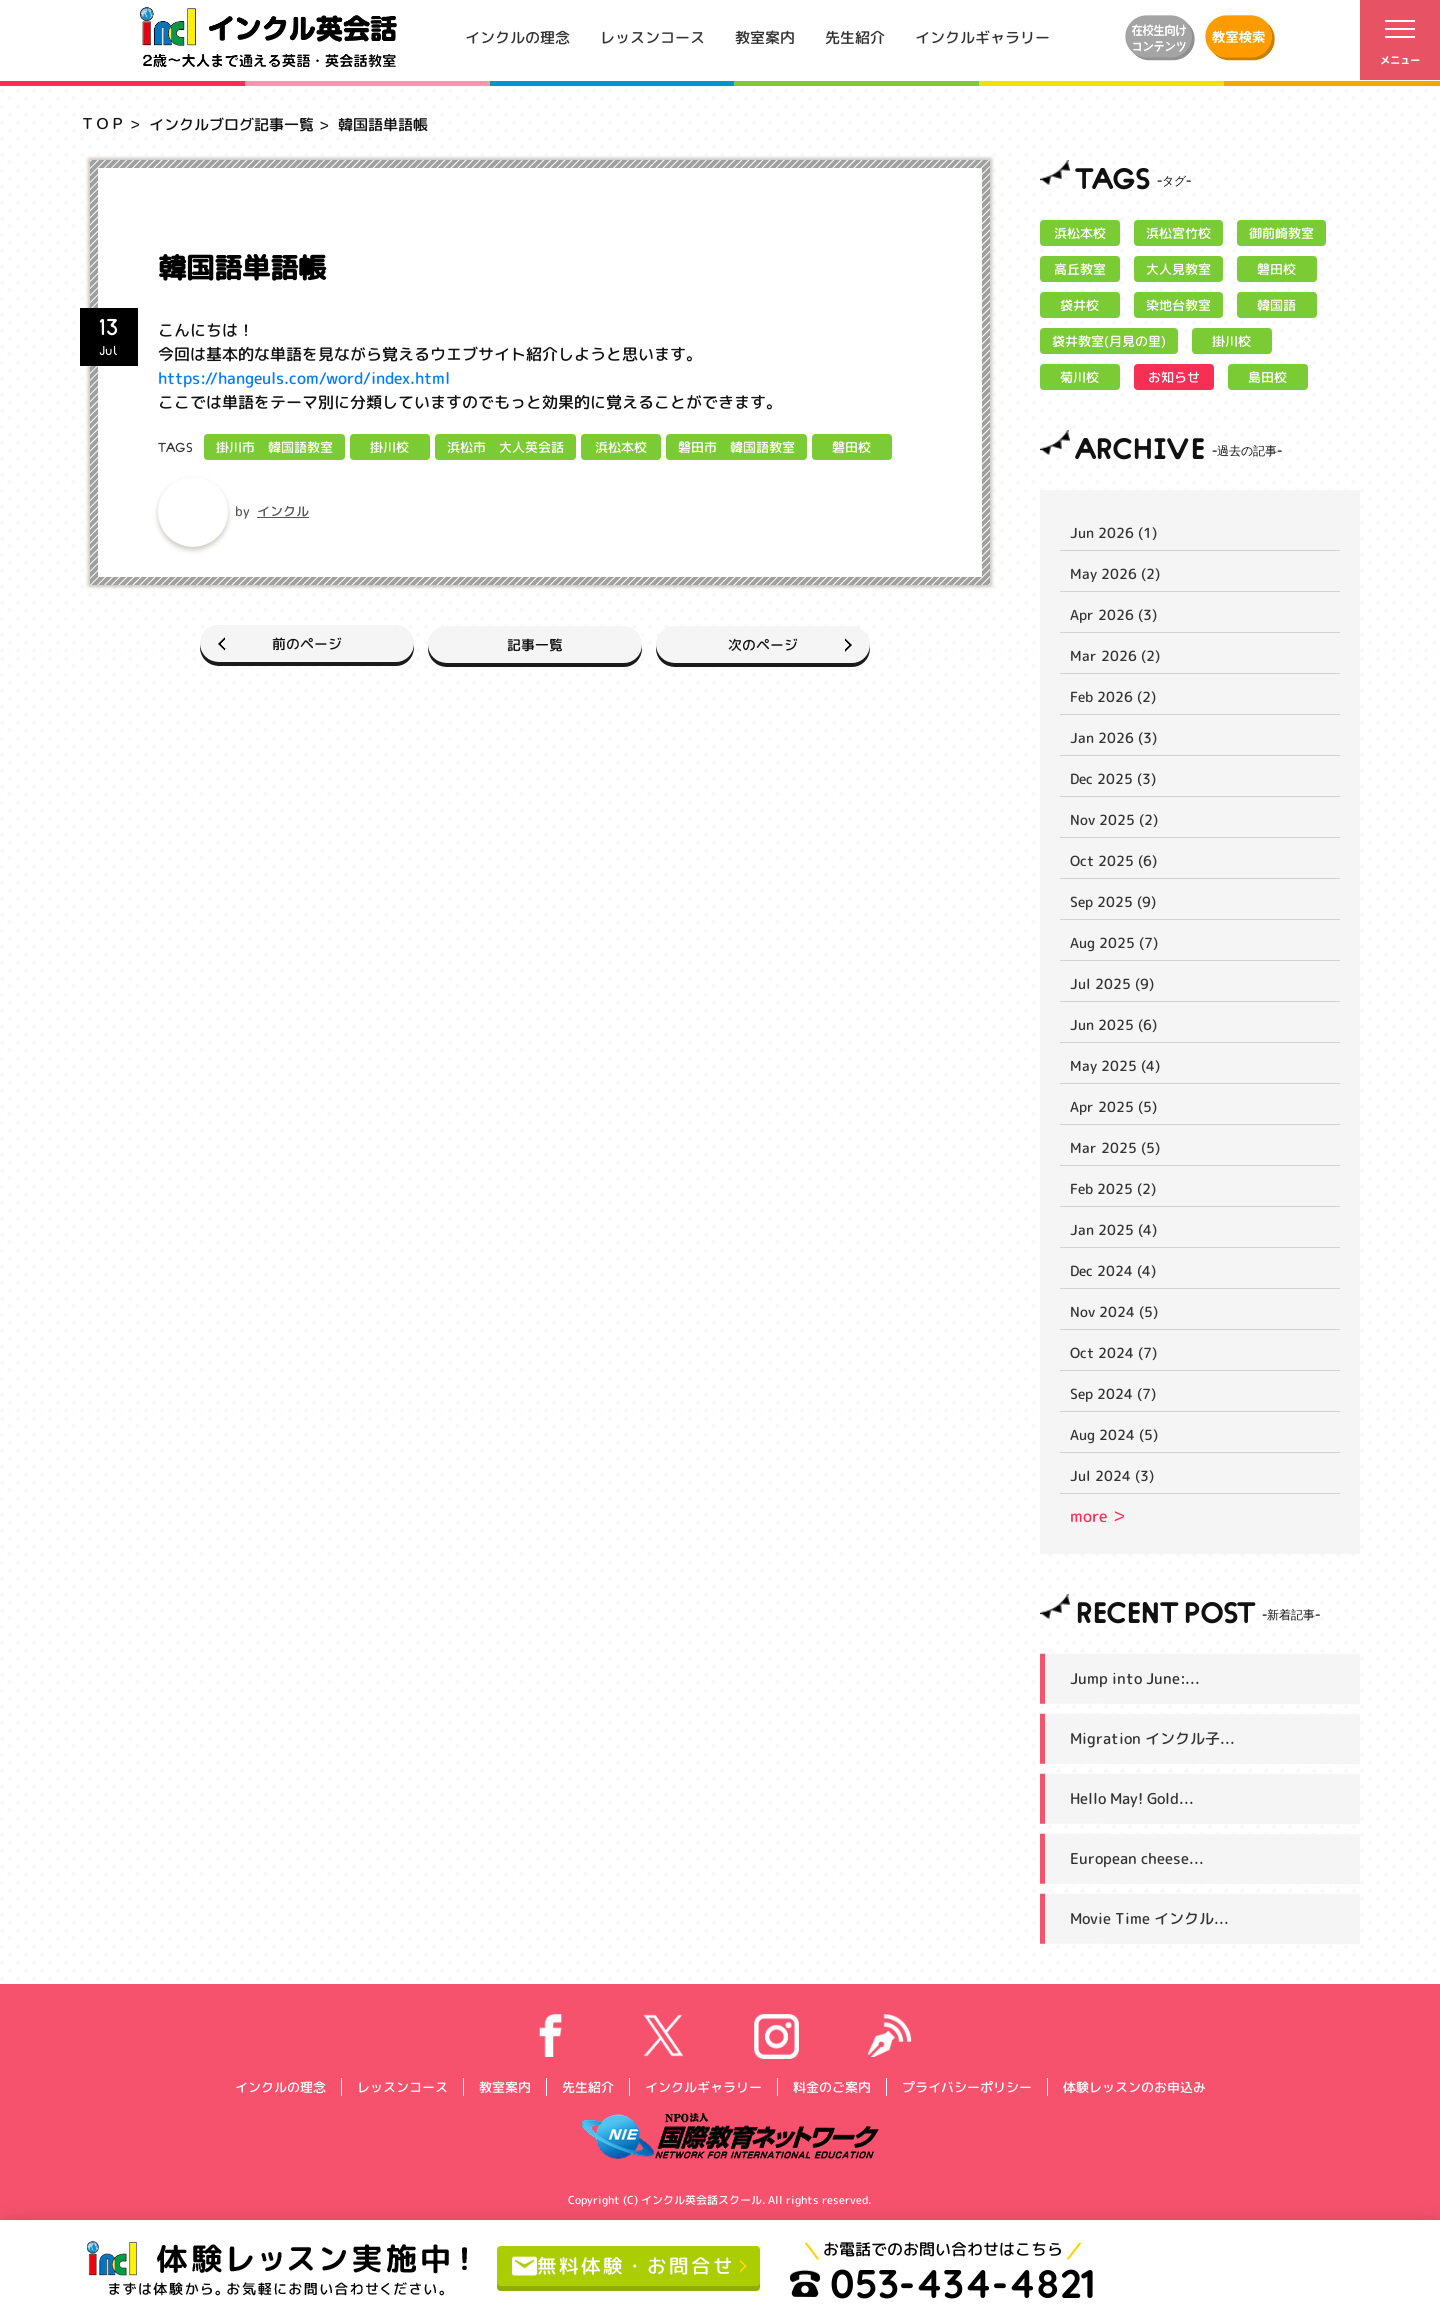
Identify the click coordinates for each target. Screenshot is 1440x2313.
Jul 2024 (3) (1112, 1475)
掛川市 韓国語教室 (274, 447)
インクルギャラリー (982, 36)
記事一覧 (535, 643)
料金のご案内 (831, 2086)
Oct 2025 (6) (1113, 860)
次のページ (772, 643)
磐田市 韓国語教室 (736, 447)
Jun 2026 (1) (1113, 532)
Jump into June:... (1135, 1678)
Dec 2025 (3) (1113, 778)
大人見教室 (1178, 269)
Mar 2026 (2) (1115, 655)
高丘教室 (1080, 269)
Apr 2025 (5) (1113, 1106)
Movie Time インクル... (1149, 1918)
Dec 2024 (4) (1113, 1270)
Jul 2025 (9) (1112, 983)
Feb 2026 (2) (1113, 696)
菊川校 (1079, 377)
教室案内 (765, 36)
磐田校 (851, 447)
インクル (283, 511)
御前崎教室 (1281, 233)
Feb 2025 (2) (1113, 1188)
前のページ (298, 643)
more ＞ (1098, 1516)
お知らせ (1174, 377)
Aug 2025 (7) (1114, 942)
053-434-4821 (943, 2283)
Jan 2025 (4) (1113, 1229)
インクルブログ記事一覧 (231, 124)
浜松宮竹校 (1178, 233)
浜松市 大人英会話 (505, 447)
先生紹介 (855, 36)
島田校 (1267, 377)
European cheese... (1137, 1858)
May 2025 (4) (1115, 1065)
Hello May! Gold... (1132, 1798)
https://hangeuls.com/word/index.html (304, 378)
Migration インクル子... (1152, 1738)
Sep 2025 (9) (1113, 901)
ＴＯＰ (102, 123)
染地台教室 (1178, 305)
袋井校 (1079, 305)
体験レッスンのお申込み (1133, 2086)
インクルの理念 (517, 36)
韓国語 (1276, 305)
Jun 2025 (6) (1113, 1024)
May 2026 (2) (1115, 573)
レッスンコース (652, 36)
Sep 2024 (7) (1113, 1393)
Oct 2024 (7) (1113, 1352)
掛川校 (389, 447)
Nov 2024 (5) (1114, 1311)
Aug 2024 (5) (1114, 1434)
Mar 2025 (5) (1115, 1147)
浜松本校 (621, 447)
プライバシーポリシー (966, 2086)
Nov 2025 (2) (1114, 819)
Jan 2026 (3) (1113, 737)
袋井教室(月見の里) (1109, 341)
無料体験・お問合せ (623, 2266)
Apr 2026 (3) (1113, 614)
